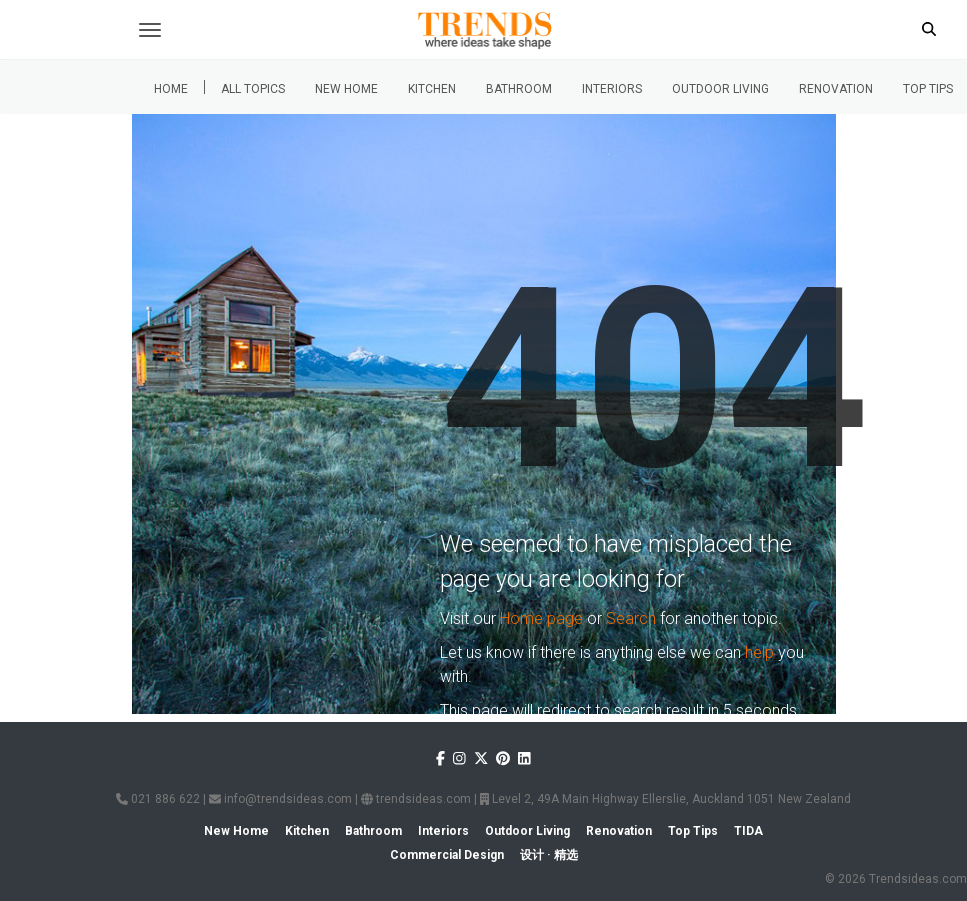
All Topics (253, 89)
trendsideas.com (416, 799)
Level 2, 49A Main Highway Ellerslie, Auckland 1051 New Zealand (665, 799)
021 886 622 (158, 799)
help (759, 652)
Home (171, 89)
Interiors (612, 89)
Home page (541, 618)
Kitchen (432, 89)
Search (631, 618)
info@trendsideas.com (280, 799)
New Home (346, 89)
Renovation (836, 89)
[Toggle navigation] (150, 30)
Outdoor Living (720, 89)
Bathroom (519, 89)
